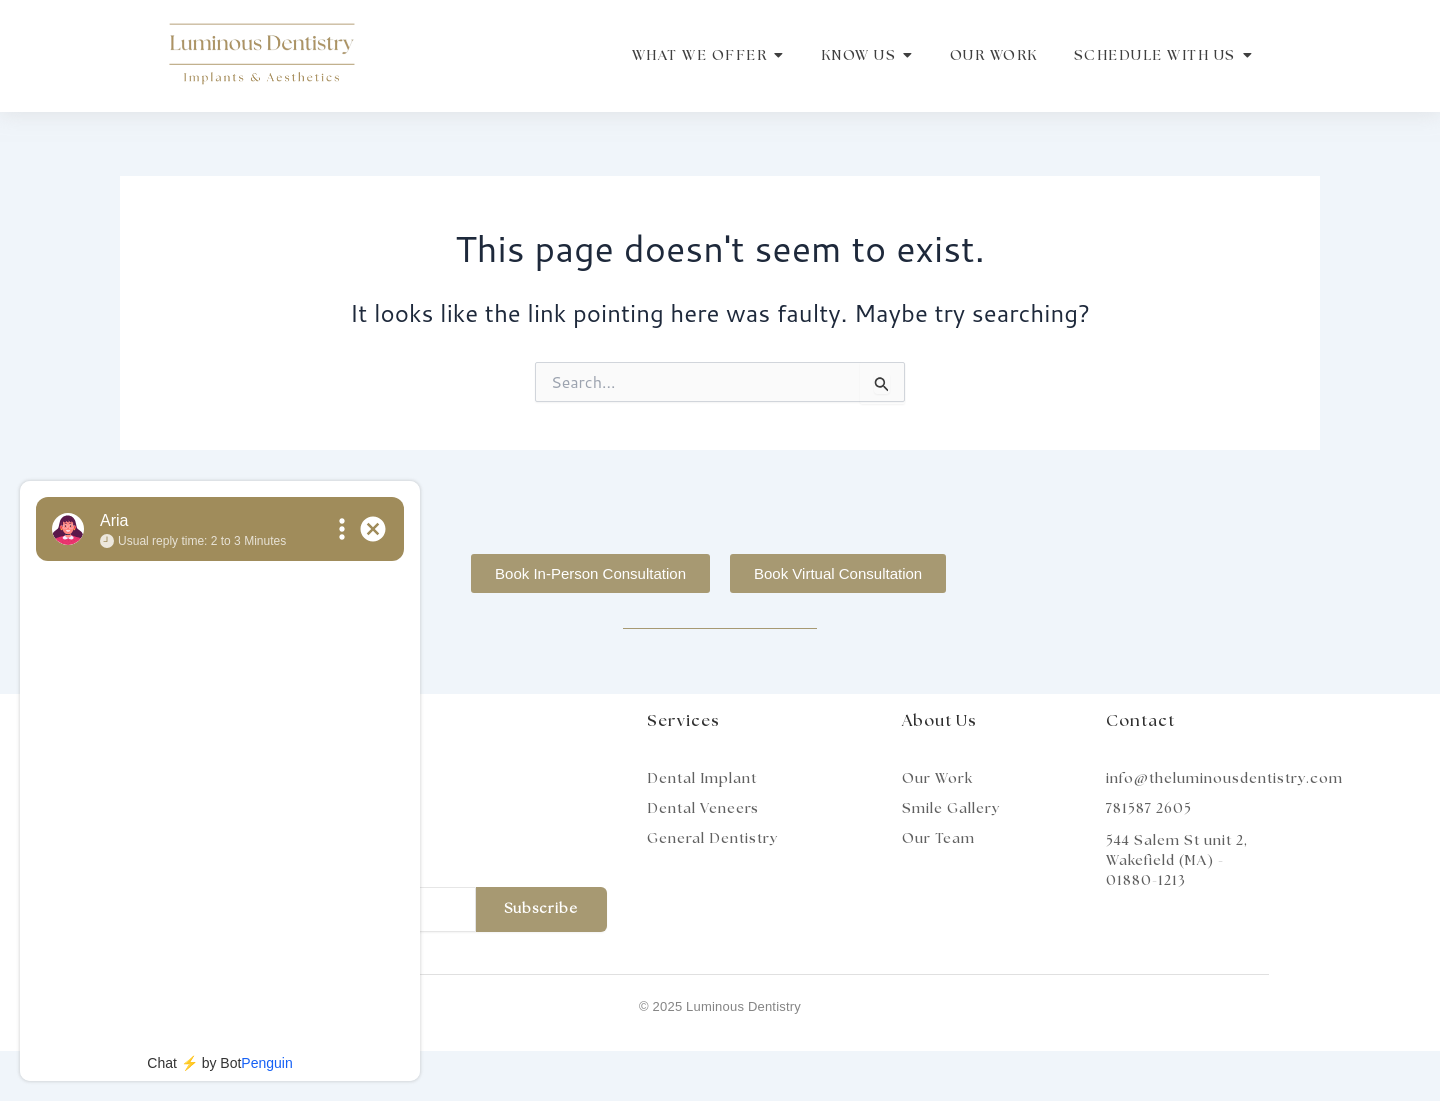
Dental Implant (702, 779)
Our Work (937, 779)
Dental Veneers (703, 809)
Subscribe (541, 909)
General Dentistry (712, 839)
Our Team (938, 839)
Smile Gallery (951, 809)
